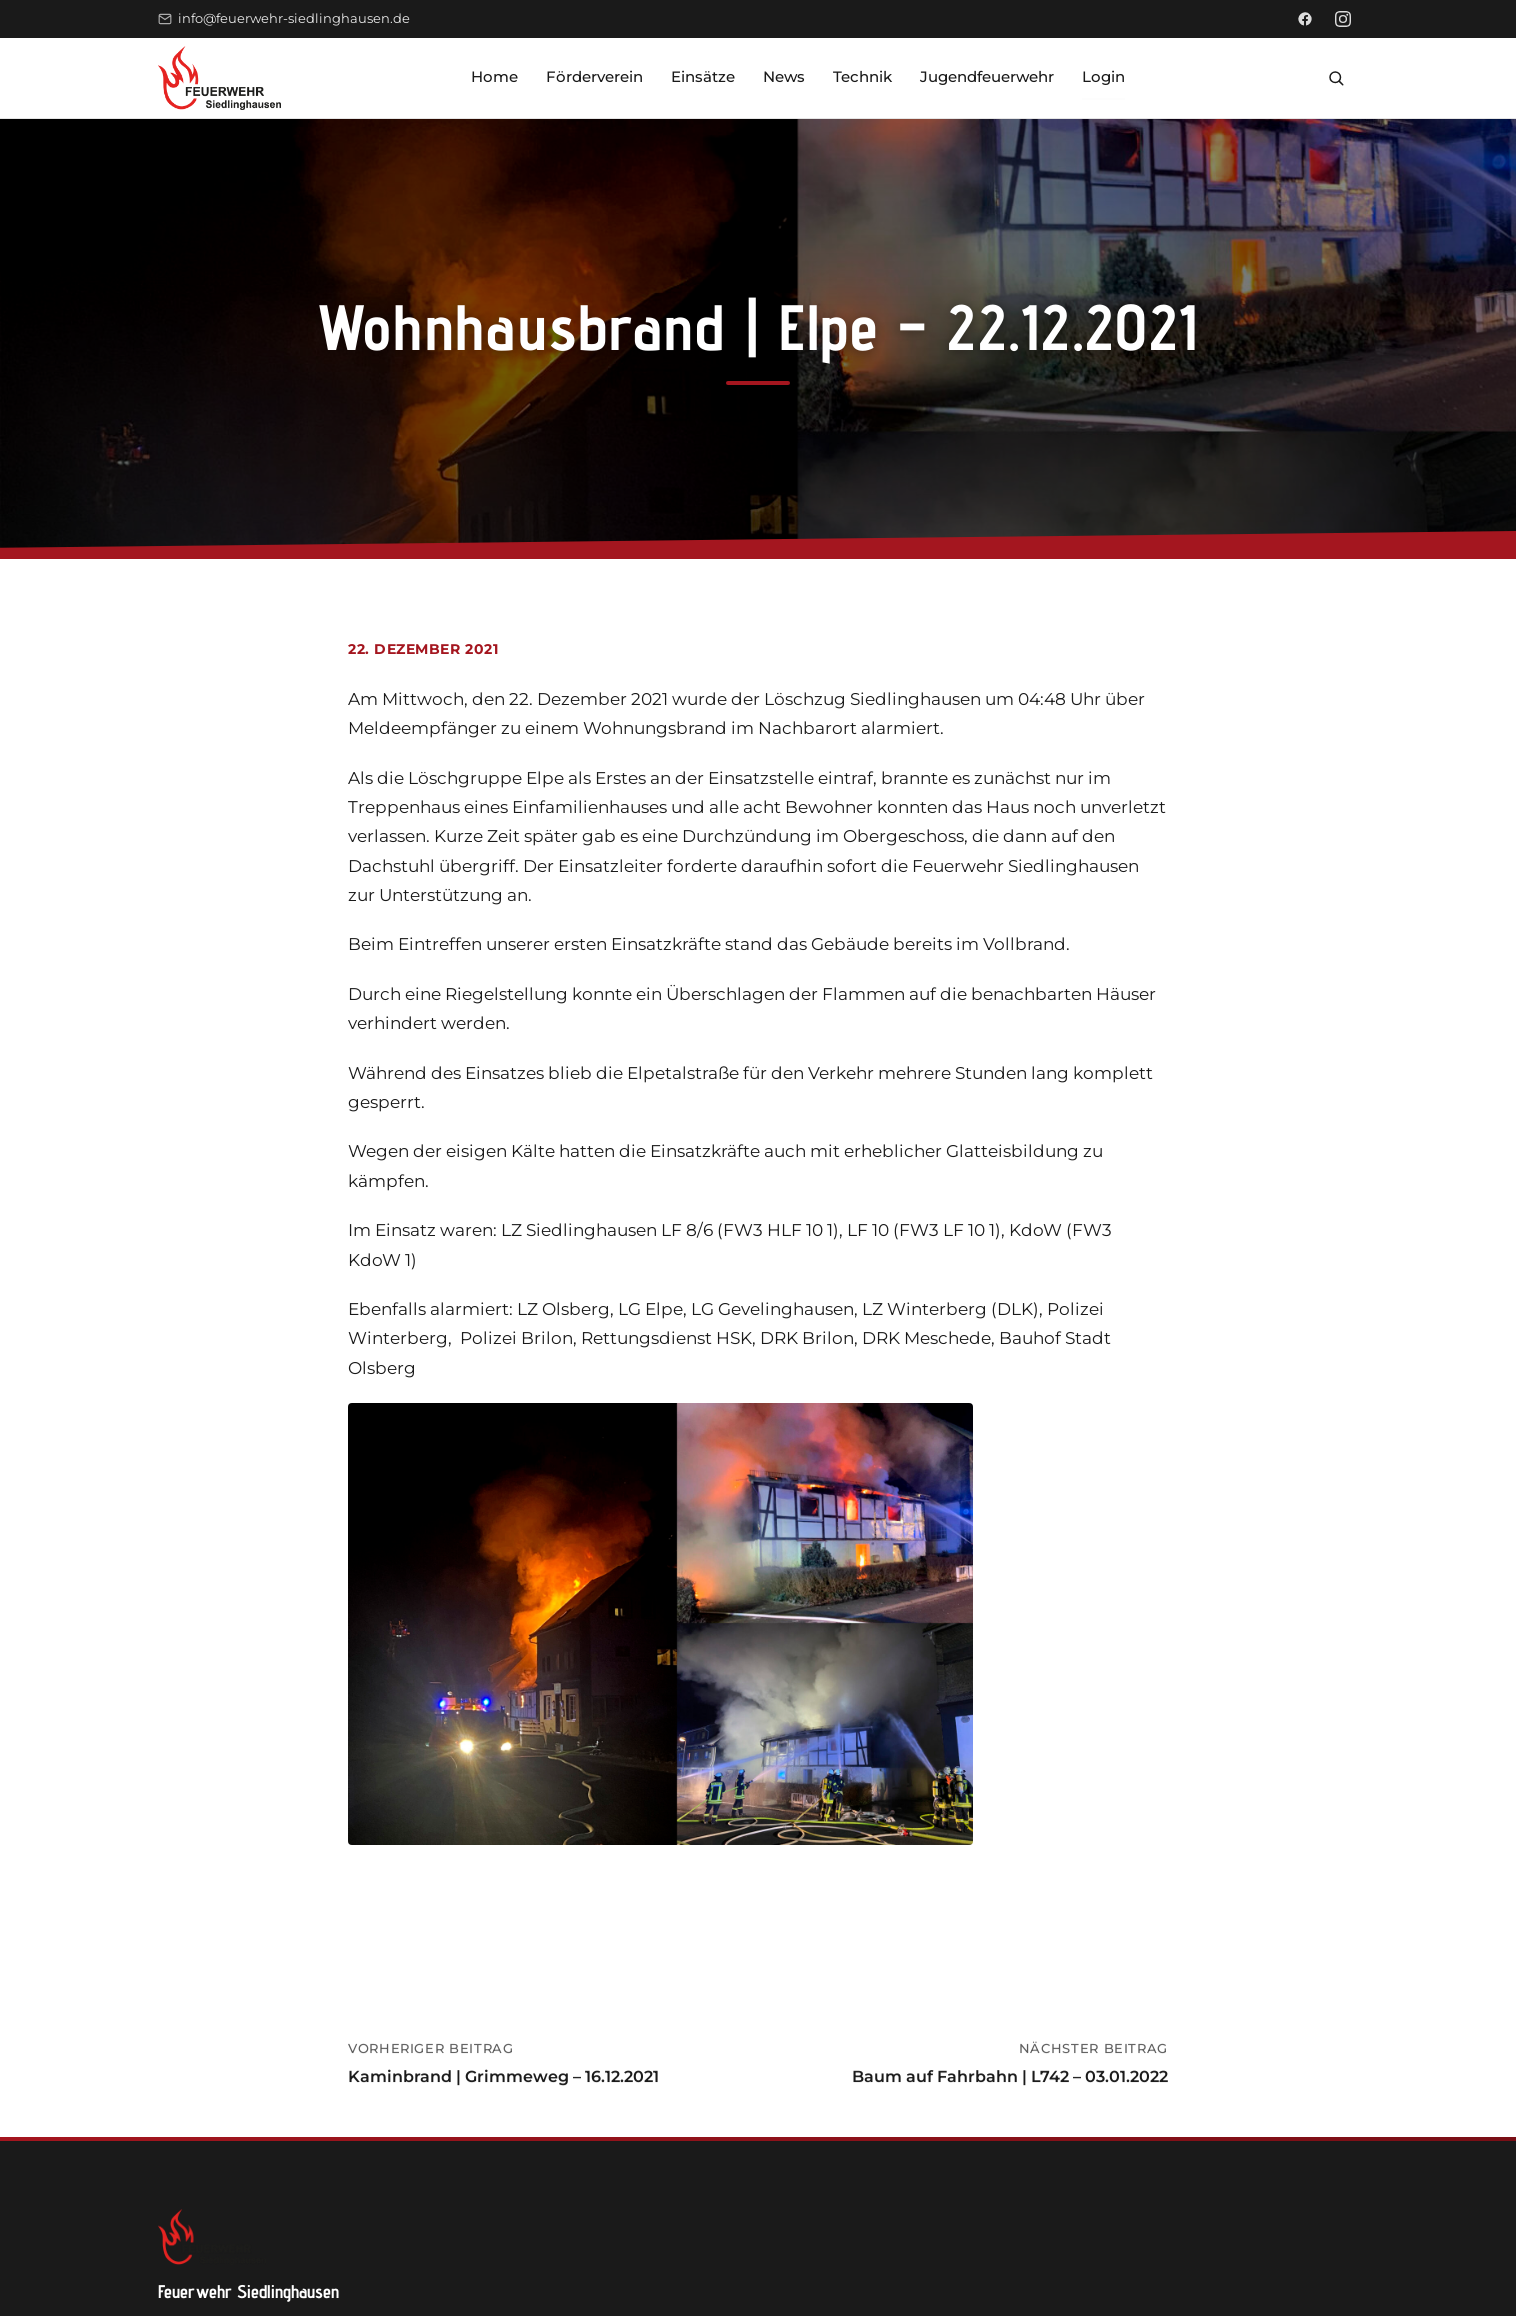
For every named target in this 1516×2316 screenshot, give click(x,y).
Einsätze (703, 76)
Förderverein (594, 76)
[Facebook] (1305, 19)
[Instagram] (1343, 19)
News (784, 76)
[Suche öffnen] (1336, 78)
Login (1103, 76)
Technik (862, 76)
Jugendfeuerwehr (987, 76)
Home (494, 76)
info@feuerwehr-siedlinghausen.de (284, 18)
